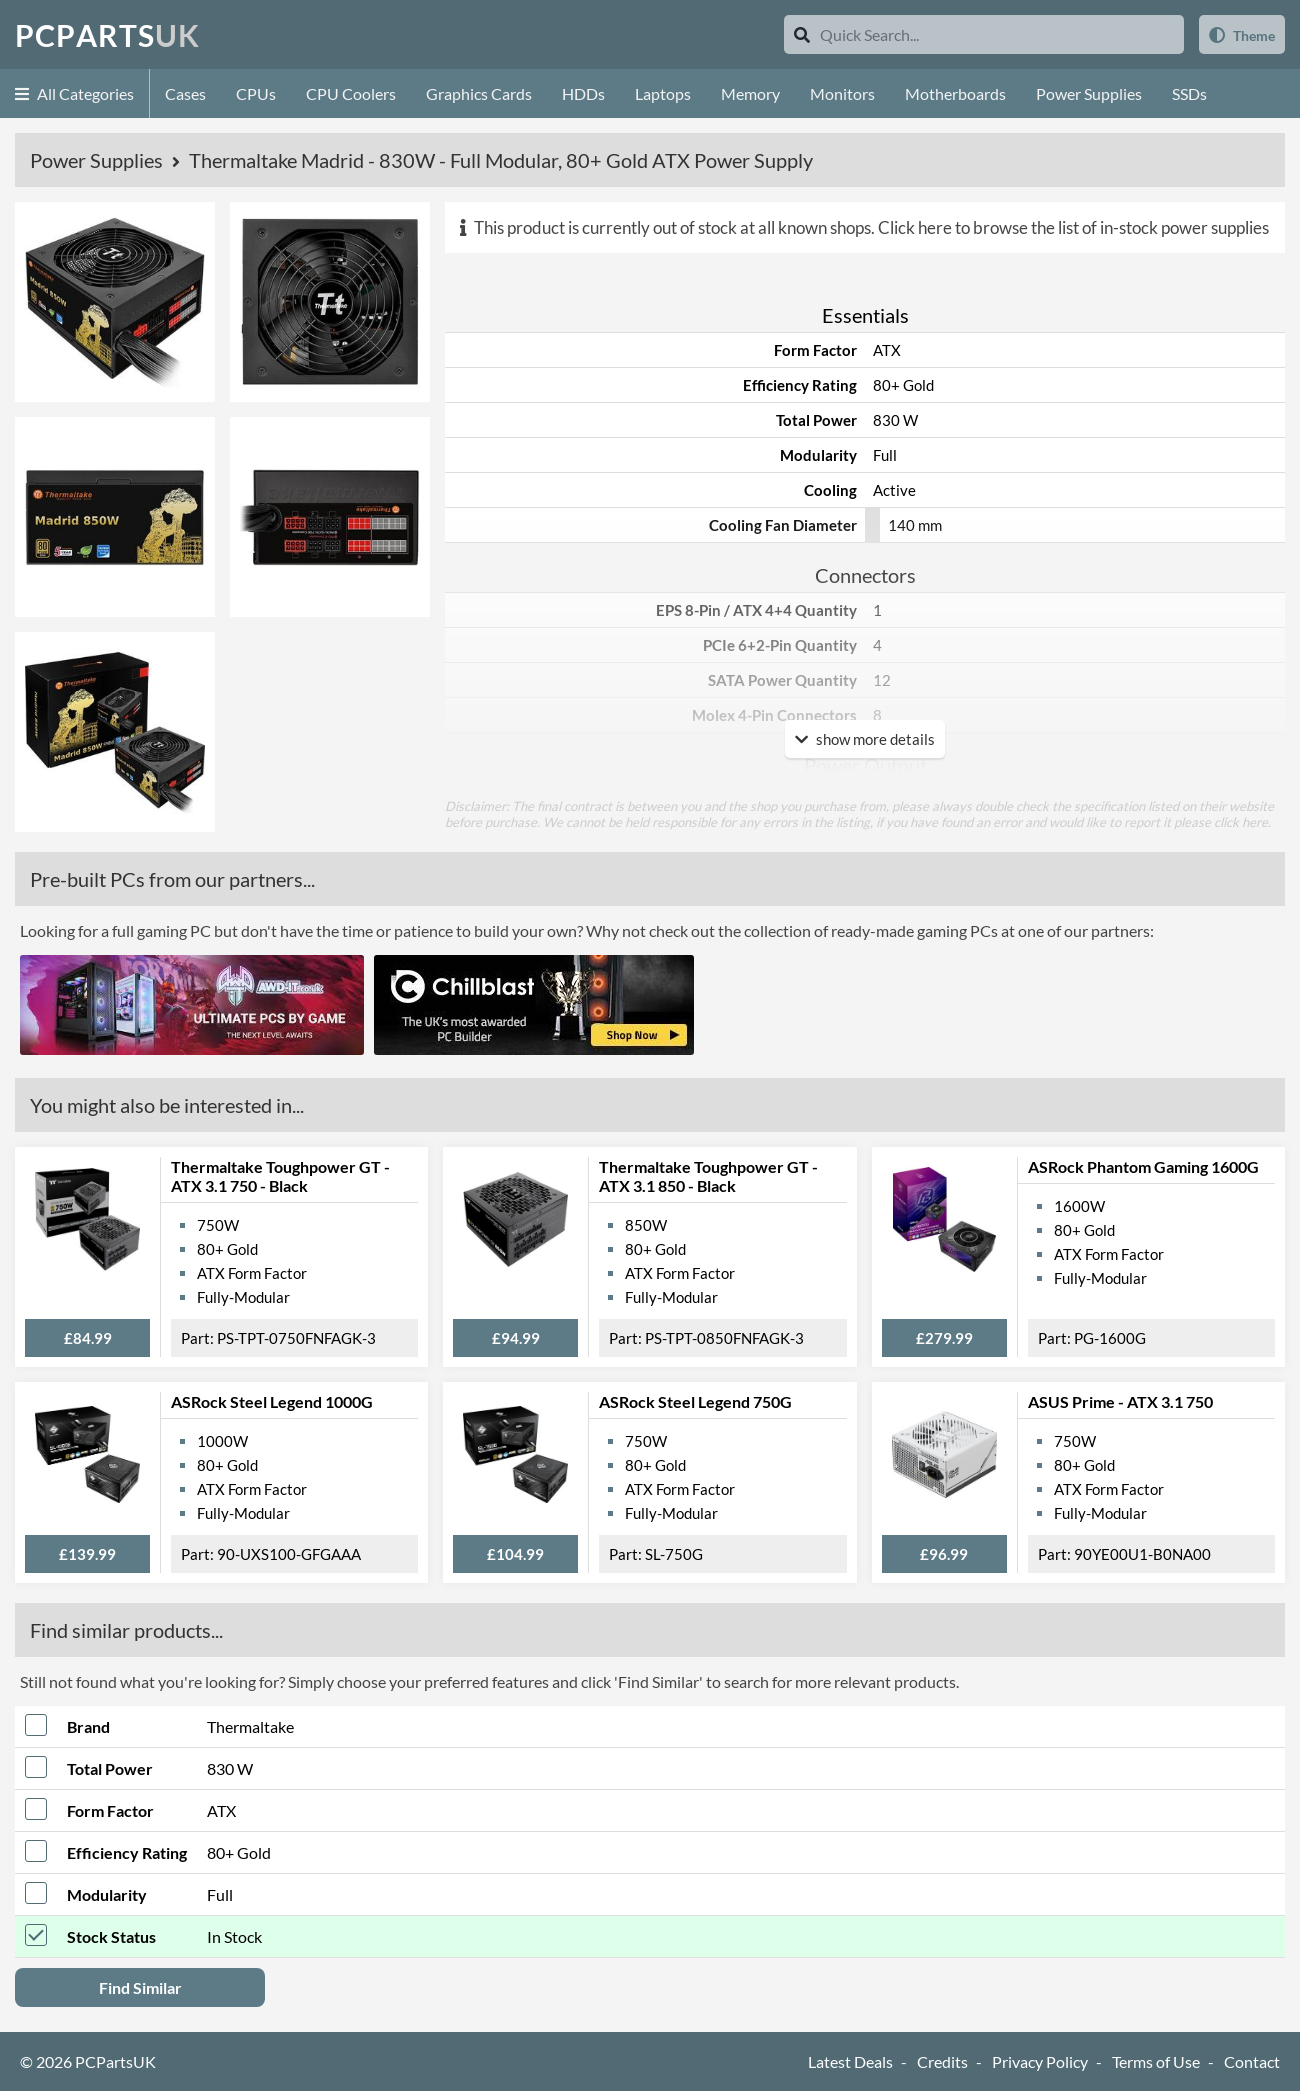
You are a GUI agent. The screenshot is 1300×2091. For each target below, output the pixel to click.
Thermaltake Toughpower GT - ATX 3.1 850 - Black (708, 1176)
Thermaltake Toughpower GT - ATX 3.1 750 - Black (280, 1176)
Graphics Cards (479, 93)
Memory (750, 93)
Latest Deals (850, 2061)
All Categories (74, 93)
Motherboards (955, 93)
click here (1241, 822)
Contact (1252, 2061)
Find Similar (140, 1987)
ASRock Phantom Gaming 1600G (1143, 1166)
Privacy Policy (1040, 2061)
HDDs (583, 93)
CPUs (256, 93)
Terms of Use (1156, 2061)
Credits (942, 2061)
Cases (185, 93)
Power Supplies (1089, 93)
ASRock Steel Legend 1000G (272, 1401)
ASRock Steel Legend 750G (695, 1401)
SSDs (1189, 93)
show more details (865, 739)
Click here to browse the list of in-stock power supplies (1073, 227)
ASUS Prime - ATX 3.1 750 (1120, 1401)
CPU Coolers (351, 93)
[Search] (802, 34)
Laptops (663, 93)
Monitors (842, 93)
